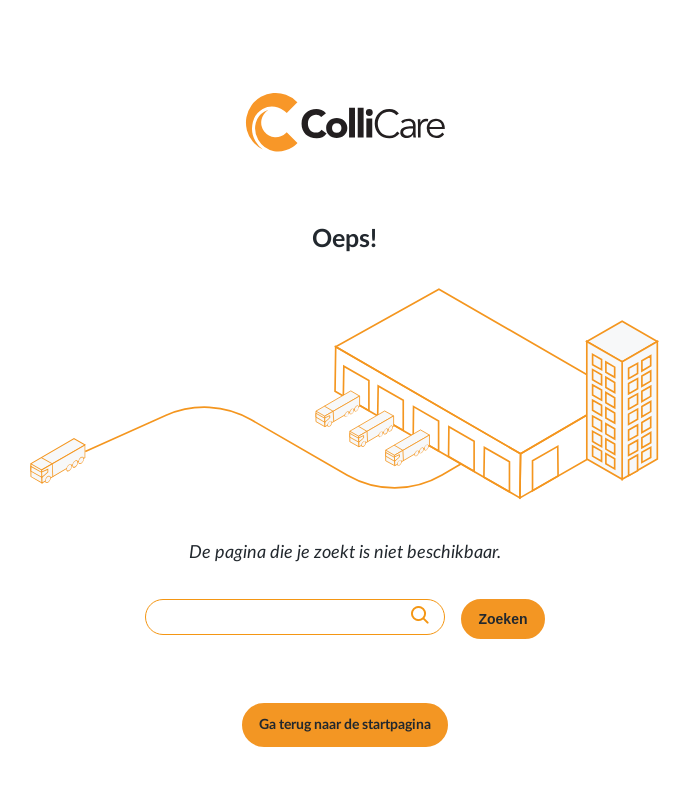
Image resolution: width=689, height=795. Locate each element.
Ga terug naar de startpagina (345, 725)
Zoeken (502, 619)
